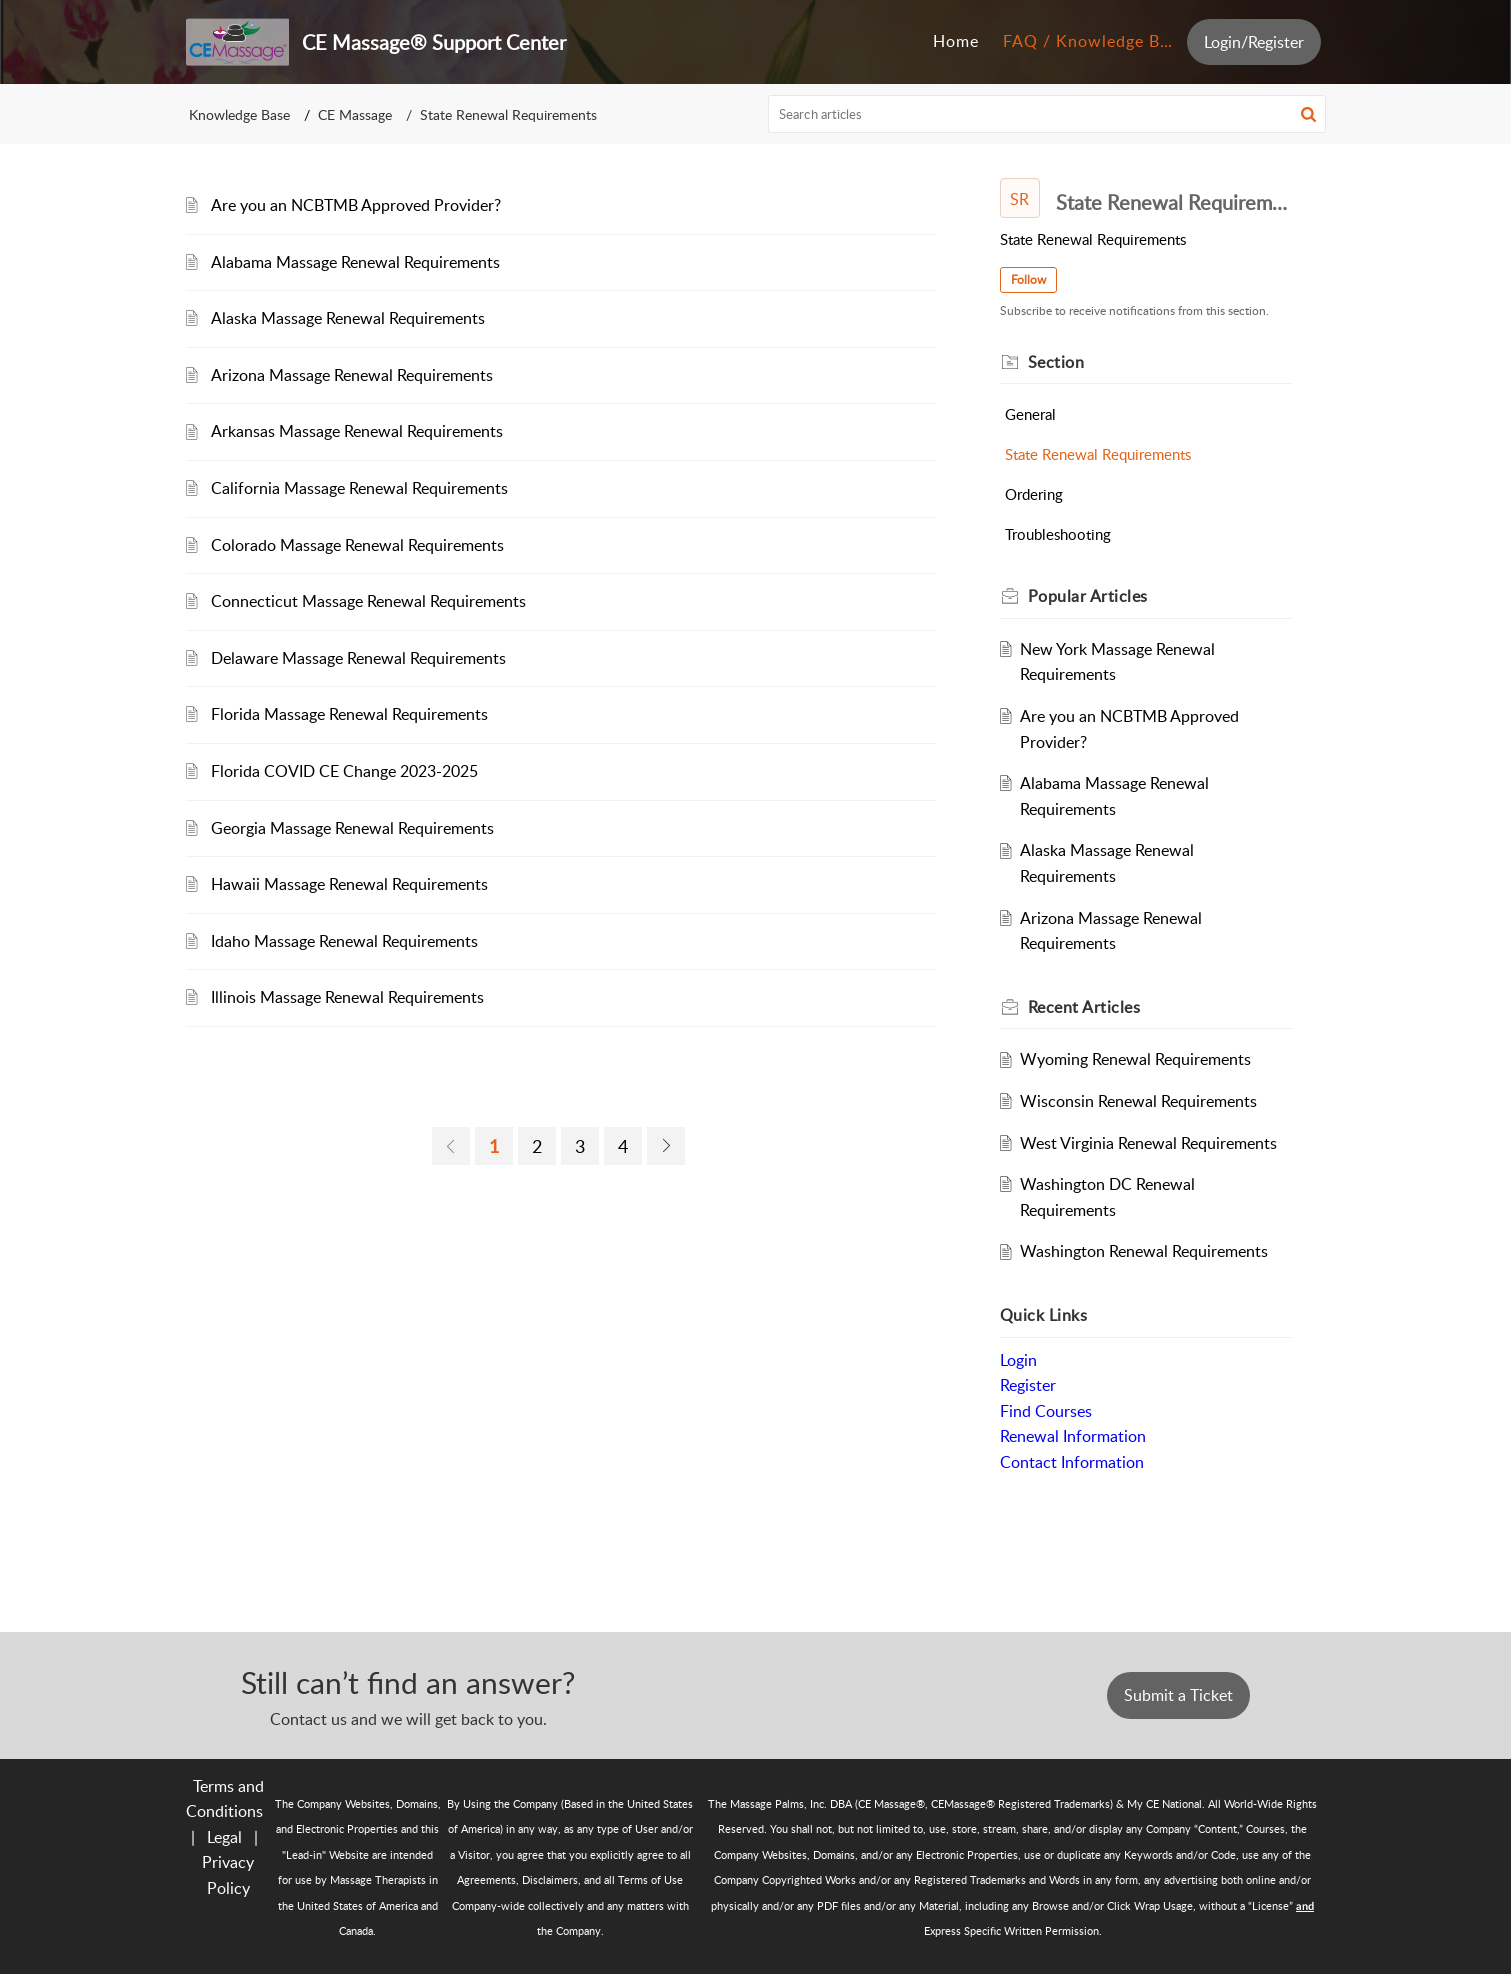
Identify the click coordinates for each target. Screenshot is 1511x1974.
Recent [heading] (1084, 1007)
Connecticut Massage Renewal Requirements (368, 601)
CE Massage (355, 114)
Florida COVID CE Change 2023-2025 (344, 771)
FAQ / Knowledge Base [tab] (1094, 41)
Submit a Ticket (1178, 1695)
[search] (1047, 114)
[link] (451, 1146)
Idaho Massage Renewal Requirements (344, 941)
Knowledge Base (239, 114)
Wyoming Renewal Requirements (1135, 1059)
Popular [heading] (1088, 596)
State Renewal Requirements (1098, 454)
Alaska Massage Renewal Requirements (348, 318)
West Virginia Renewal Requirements (1148, 1143)
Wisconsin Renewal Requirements (1138, 1101)
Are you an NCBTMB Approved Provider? (356, 205)
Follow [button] (1028, 279)
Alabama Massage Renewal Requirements (355, 262)
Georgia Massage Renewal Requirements (352, 828)
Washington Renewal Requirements (1144, 1251)
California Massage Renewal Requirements (359, 488)
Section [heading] (1056, 362)
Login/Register (1254, 42)
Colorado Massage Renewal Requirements (357, 545)
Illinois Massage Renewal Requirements (347, 997)
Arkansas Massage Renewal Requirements (357, 431)
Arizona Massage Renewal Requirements (352, 375)
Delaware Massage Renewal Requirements (358, 658)
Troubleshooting (1058, 534)
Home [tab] (956, 41)
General (1030, 414)
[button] (1308, 114)
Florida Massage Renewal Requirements (349, 714)
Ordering (1034, 494)
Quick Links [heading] (1044, 1315)
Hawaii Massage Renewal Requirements (349, 884)
